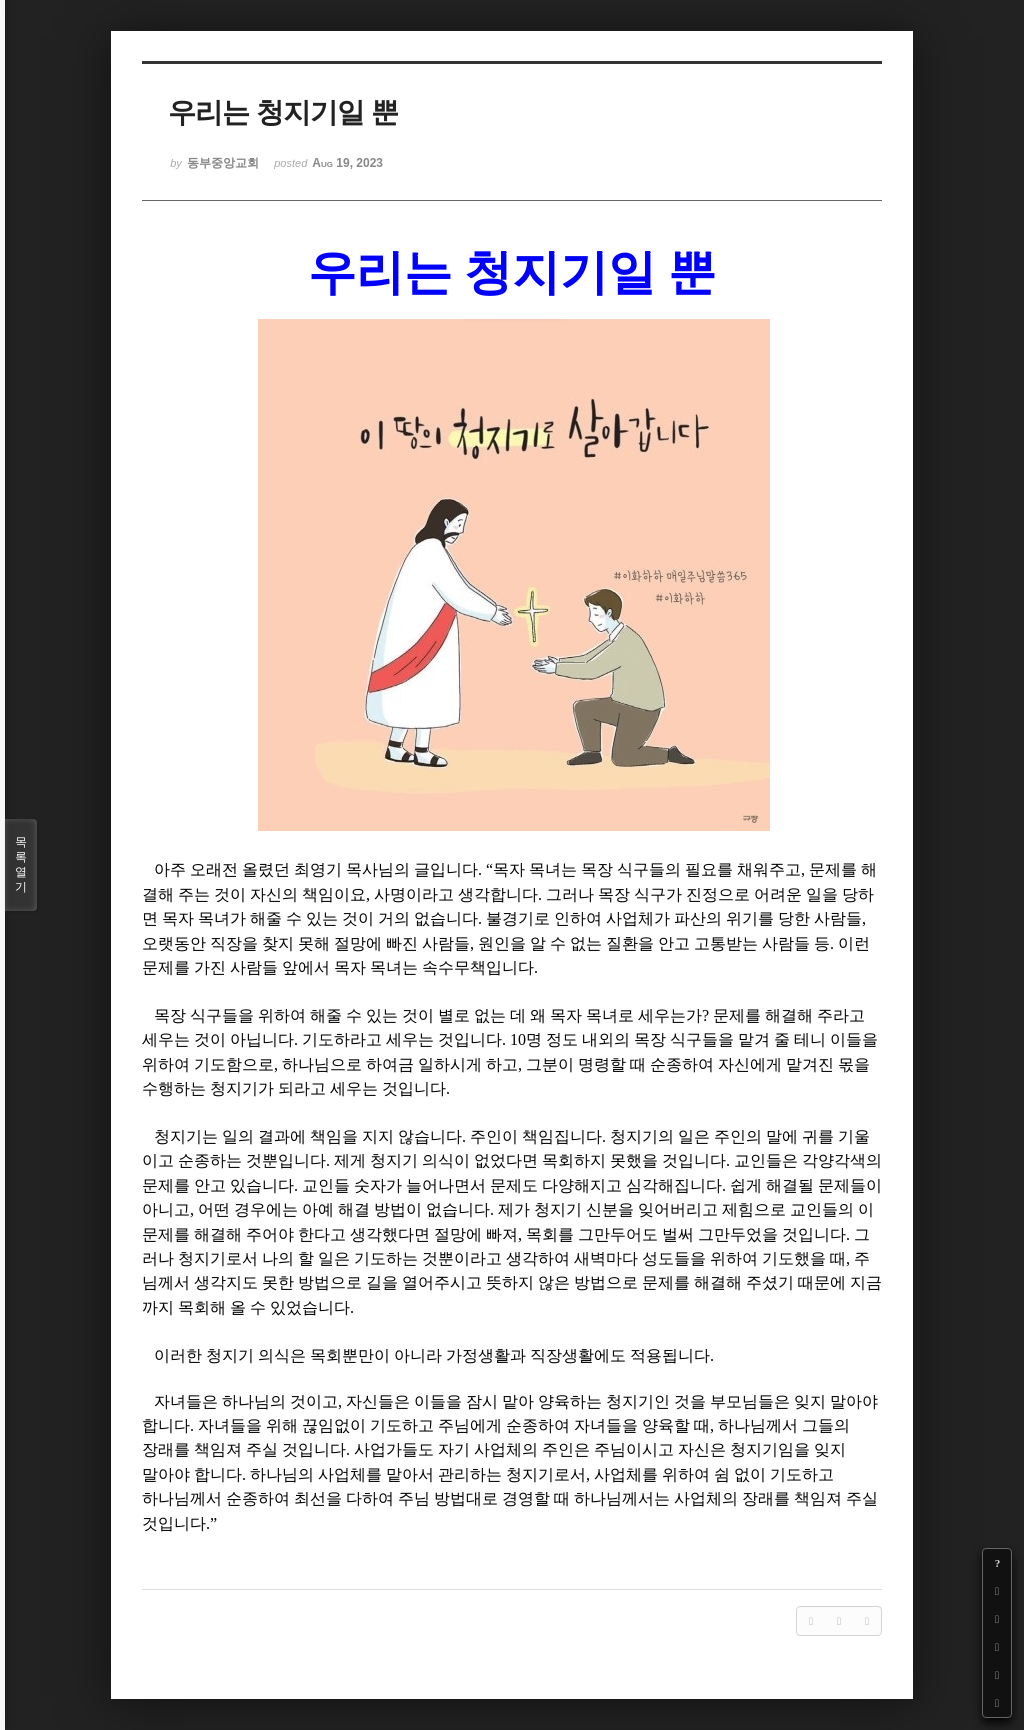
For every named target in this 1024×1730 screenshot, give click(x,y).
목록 (21, 865)
